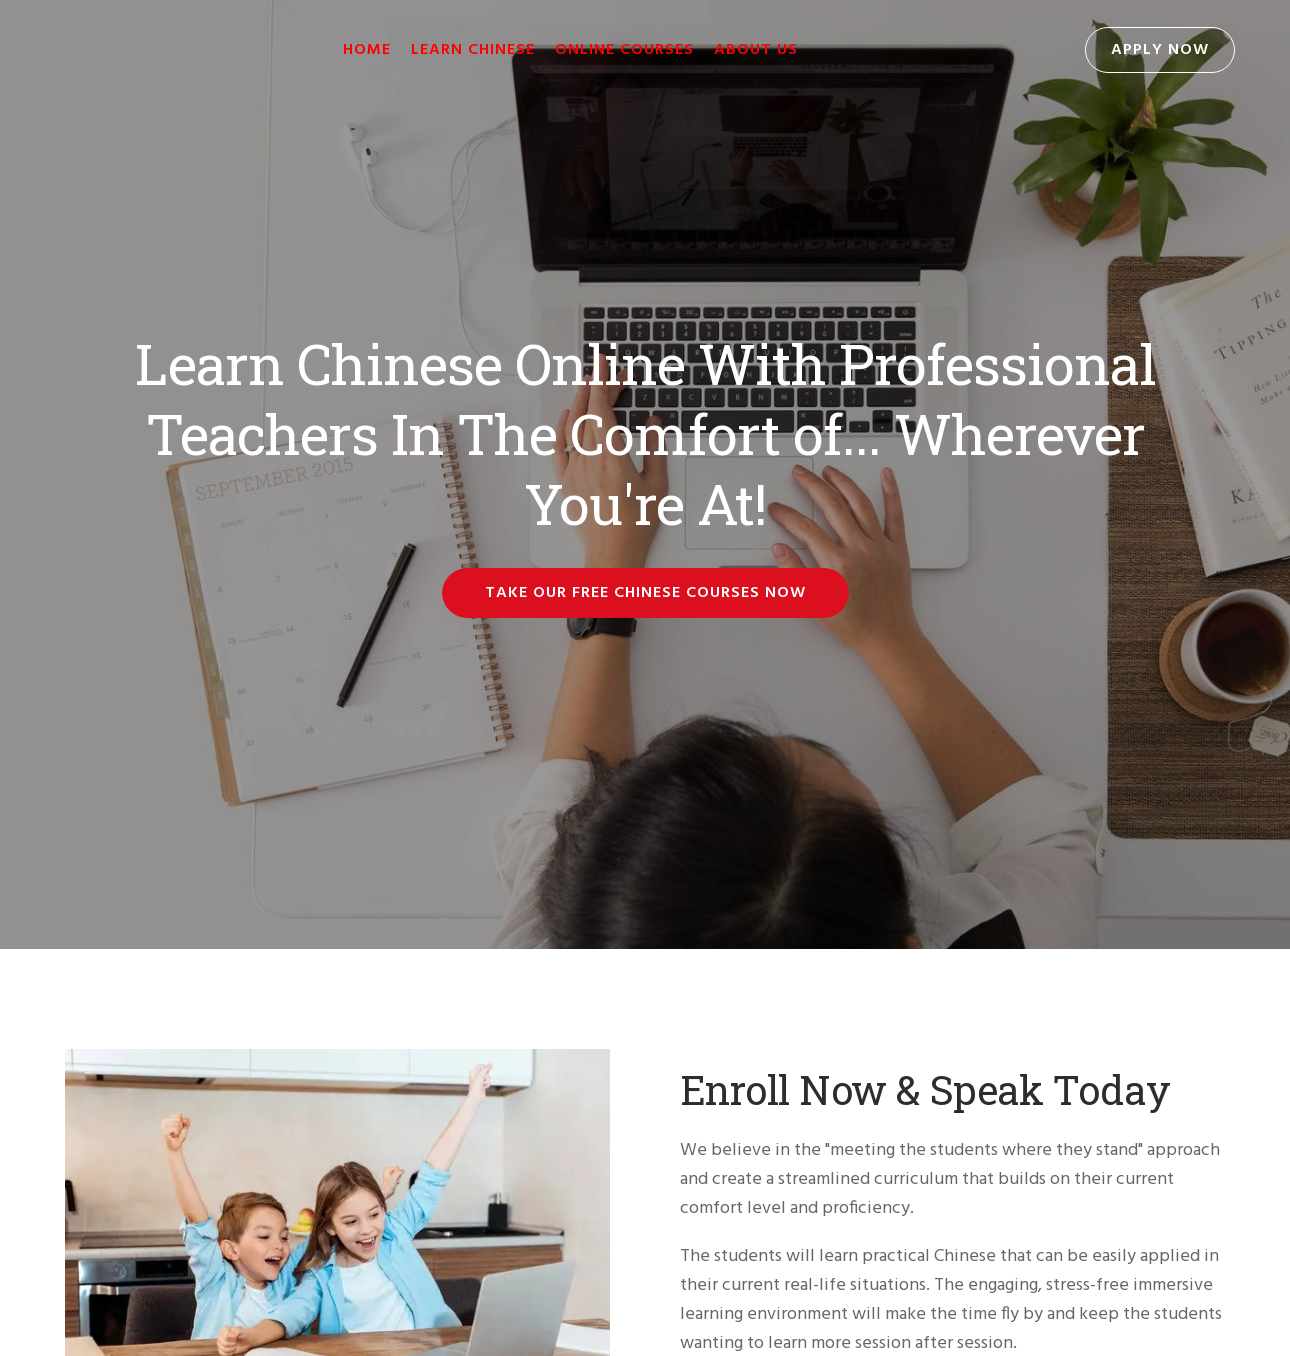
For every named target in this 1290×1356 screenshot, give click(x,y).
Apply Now (1160, 50)
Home (367, 50)
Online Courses (624, 50)
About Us (756, 50)
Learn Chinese (473, 50)
